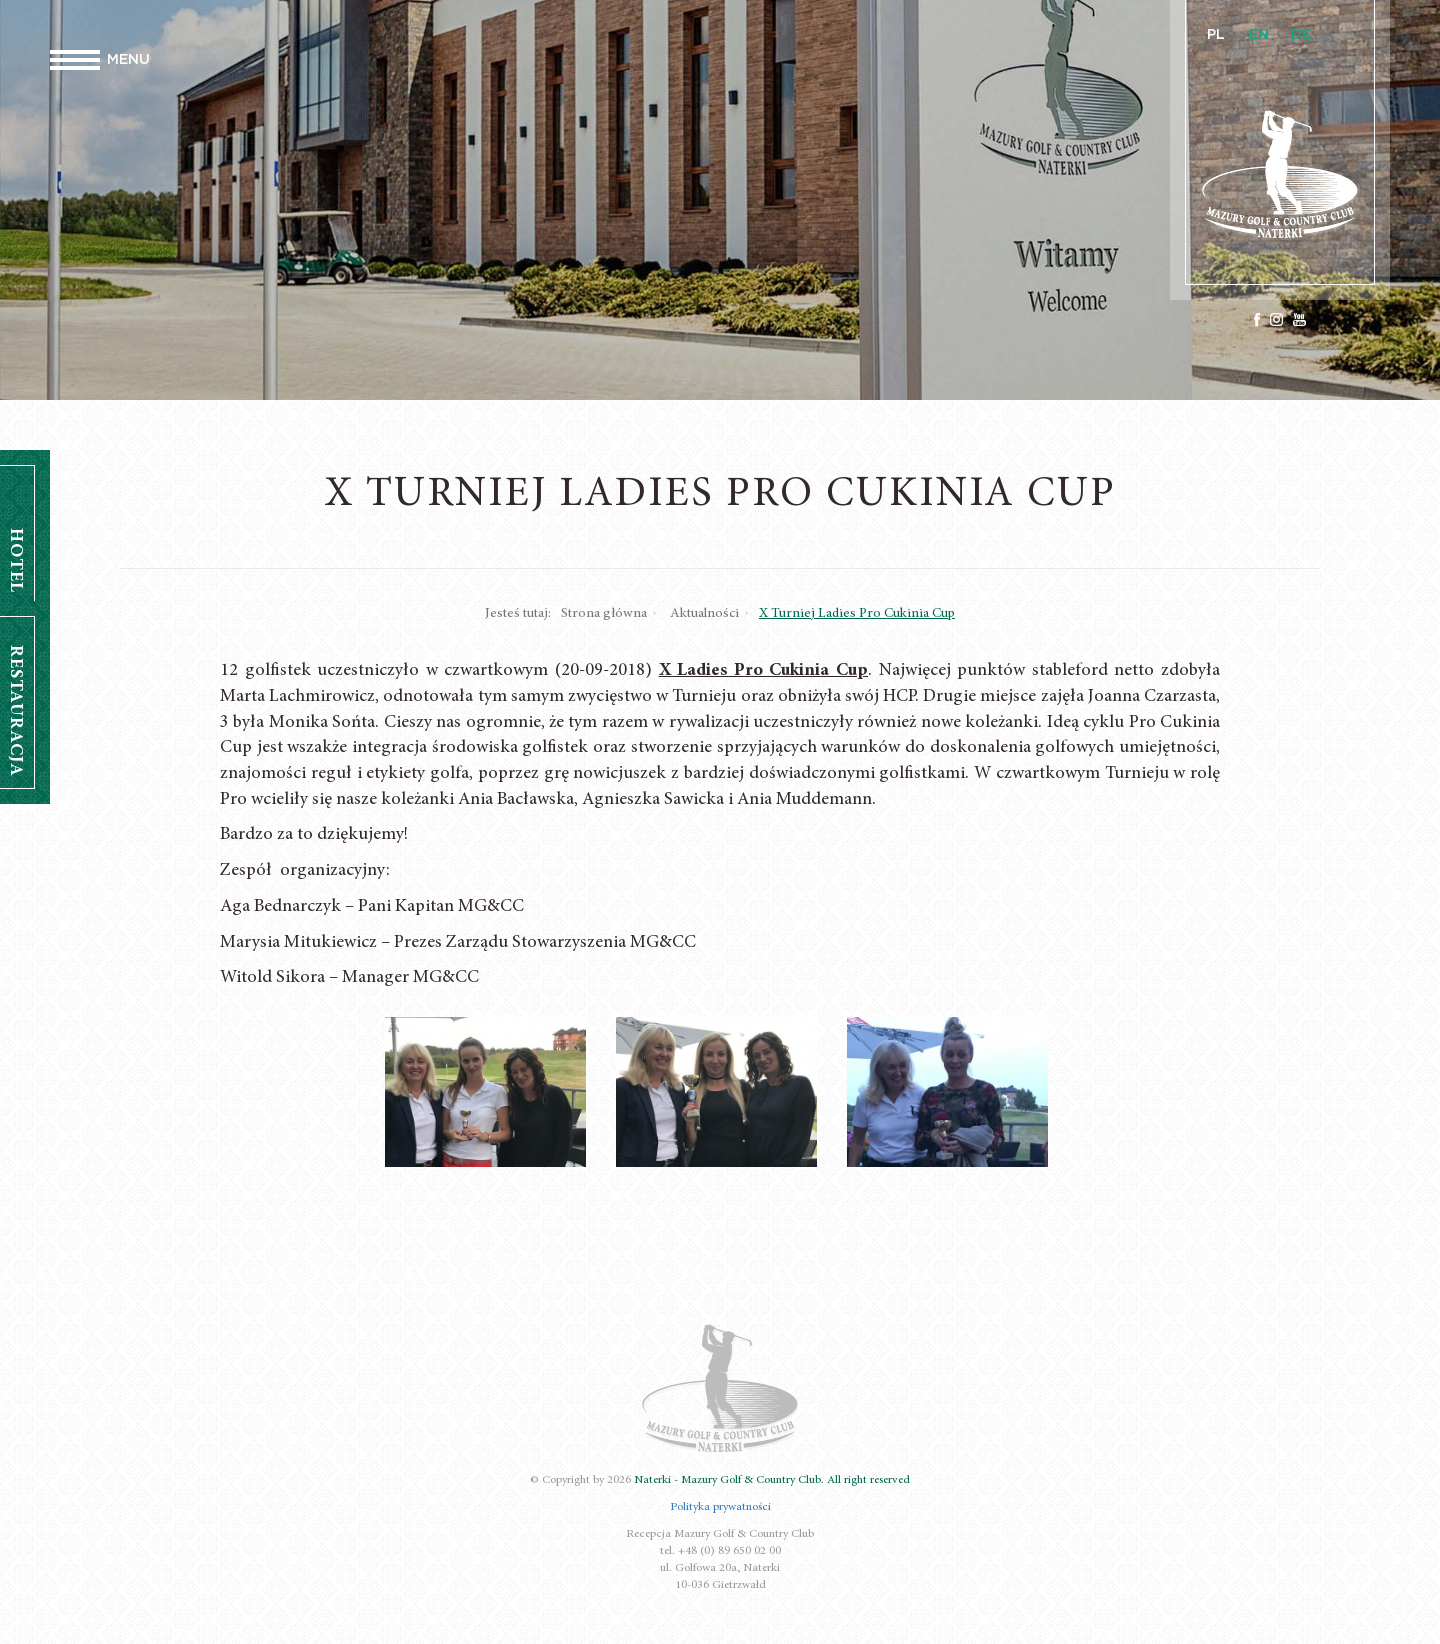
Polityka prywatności (720, 1507)
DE (1301, 35)
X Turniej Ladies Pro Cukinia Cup (857, 614)
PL (1216, 35)
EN (1259, 35)
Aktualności (704, 614)
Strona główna (604, 614)
